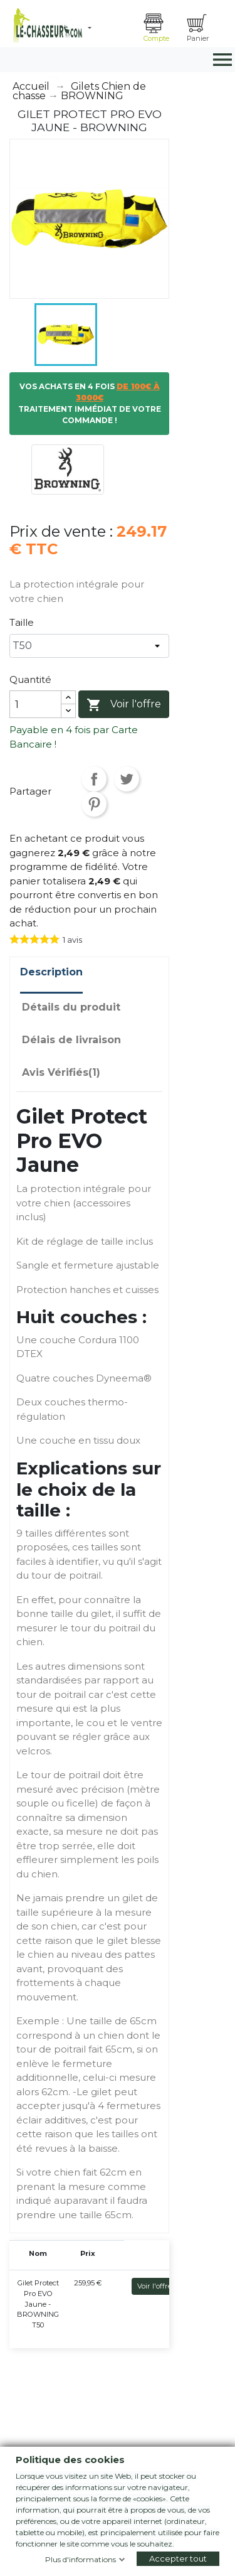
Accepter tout (178, 2558)
